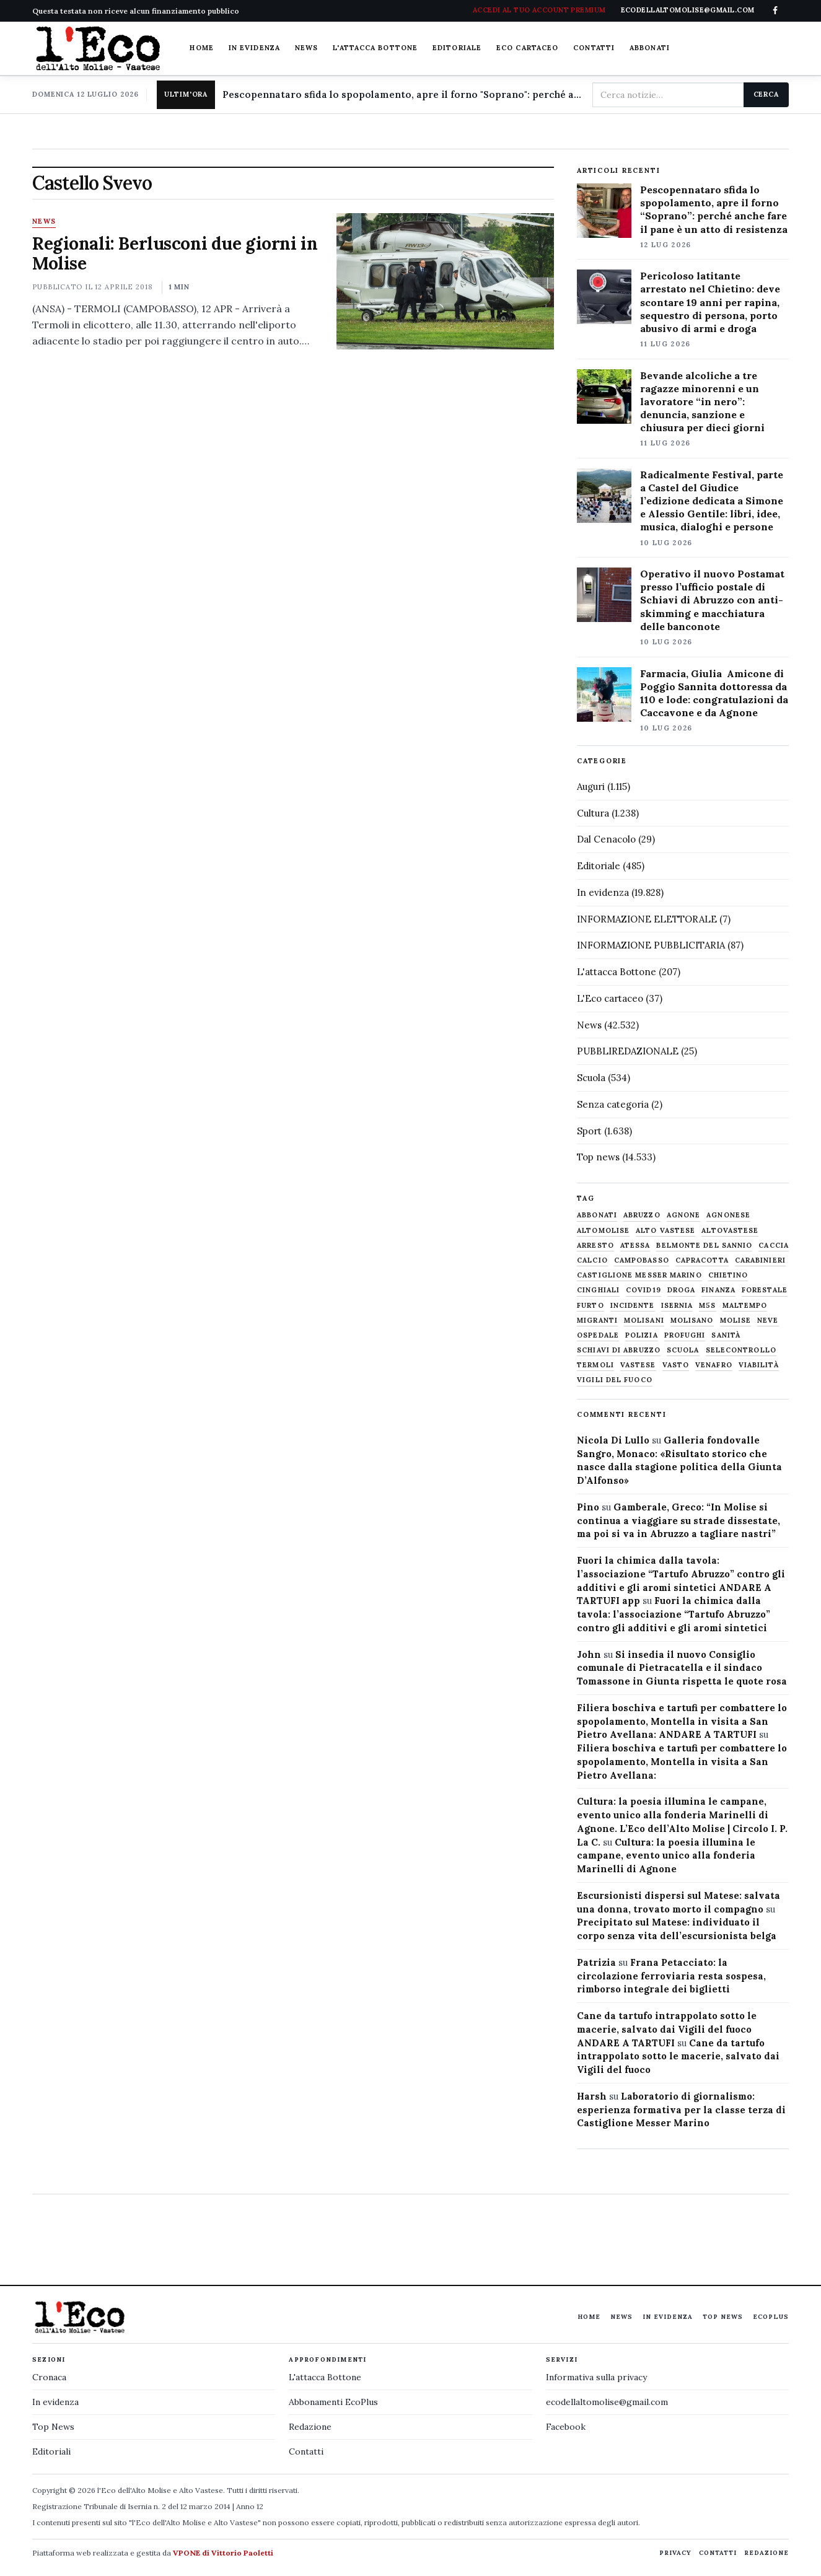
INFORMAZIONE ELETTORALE (647, 919)
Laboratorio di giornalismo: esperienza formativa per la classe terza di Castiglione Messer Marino (681, 2109)
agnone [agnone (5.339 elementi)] (684, 1215)
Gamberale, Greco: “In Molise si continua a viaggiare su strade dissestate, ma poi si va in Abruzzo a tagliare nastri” (678, 1520)
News (306, 47)
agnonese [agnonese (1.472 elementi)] (728, 1215)
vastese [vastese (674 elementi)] (638, 1365)
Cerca (766, 94)
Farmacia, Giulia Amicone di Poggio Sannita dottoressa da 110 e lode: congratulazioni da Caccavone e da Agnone (714, 693)
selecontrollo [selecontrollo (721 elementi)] (741, 1350)
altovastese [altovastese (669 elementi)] (729, 1231)
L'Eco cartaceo (610, 998)
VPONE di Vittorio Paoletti (223, 2552)
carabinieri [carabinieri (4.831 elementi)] (760, 1260)
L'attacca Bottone (375, 47)
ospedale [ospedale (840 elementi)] (598, 1335)
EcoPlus (771, 2317)
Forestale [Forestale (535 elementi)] (765, 1290)
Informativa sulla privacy (596, 2377)
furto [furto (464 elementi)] (590, 1306)
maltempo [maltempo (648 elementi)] (745, 1306)
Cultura (593, 813)
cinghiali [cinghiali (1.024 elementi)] (598, 1290)
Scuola (591, 1078)
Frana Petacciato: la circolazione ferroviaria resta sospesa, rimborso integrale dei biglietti (671, 1976)
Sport (589, 1131)
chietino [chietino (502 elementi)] (728, 1275)
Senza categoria (613, 1104)
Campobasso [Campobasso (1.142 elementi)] (641, 1260)
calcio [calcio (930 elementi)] (592, 1260)
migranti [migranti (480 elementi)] (597, 1320)
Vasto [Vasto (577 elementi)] (676, 1365)
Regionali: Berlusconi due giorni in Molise (174, 253)
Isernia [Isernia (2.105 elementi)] (677, 1306)
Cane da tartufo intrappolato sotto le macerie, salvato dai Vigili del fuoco (678, 2056)
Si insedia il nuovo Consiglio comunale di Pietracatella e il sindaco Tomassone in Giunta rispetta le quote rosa (682, 1668)
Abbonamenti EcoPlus (333, 2401)
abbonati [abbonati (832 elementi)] (597, 1215)
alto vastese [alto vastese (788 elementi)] (665, 1231)
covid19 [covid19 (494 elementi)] (643, 1290)
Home (201, 47)
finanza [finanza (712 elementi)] (718, 1290)
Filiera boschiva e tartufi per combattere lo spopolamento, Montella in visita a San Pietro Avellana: (682, 1761)
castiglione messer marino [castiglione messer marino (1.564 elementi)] (639, 1275)
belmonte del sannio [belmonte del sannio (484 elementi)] (704, 1246)
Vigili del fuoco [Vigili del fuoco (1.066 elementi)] (614, 1380)
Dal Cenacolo (606, 839)
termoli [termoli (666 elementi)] (595, 1365)
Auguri (591, 786)
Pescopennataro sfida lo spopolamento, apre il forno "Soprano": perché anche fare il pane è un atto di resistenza (402, 94)
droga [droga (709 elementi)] (681, 1290)
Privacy (675, 2553)
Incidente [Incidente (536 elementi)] (632, 1306)
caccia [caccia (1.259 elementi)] (773, 1246)
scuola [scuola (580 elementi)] (683, 1350)
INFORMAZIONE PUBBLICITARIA (651, 945)
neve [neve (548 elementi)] (767, 1320)
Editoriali (51, 2451)
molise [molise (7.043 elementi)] (736, 1320)
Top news (598, 1157)
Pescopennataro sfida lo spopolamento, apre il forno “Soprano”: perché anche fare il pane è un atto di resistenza (714, 209)
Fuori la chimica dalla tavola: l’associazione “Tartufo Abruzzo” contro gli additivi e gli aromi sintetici (673, 1614)
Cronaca (49, 2377)
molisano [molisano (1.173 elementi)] (692, 1320)
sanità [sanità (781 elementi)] (725, 1335)
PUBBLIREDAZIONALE (627, 1051)
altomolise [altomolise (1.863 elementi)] (603, 1231)
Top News (723, 2317)
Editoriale (456, 47)
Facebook (566, 2426)
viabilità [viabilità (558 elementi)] (759, 1365)
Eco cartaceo (527, 47)
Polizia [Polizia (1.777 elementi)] (641, 1335)
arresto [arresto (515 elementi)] (595, 1246)
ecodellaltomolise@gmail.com (607, 2401)
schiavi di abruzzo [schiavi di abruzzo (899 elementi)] (619, 1350)
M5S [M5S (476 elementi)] (707, 1306)
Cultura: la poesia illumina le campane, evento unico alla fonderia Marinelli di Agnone (666, 1855)
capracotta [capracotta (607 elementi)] (702, 1260)
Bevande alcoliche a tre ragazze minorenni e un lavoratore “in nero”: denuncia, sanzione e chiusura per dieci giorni (702, 401)
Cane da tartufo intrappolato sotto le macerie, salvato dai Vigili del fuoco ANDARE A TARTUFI (667, 2029)
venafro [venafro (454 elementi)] (713, 1365)
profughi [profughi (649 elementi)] (685, 1335)
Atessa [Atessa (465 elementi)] (635, 1246)
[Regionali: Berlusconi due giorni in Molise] (445, 281)
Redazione (310, 2426)
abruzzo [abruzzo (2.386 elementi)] (642, 1215)
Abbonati (650, 47)
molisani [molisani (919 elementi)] (644, 1320)
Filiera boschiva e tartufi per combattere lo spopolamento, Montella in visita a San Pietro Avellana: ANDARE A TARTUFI (682, 1721)
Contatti (594, 47)
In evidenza (254, 47)
